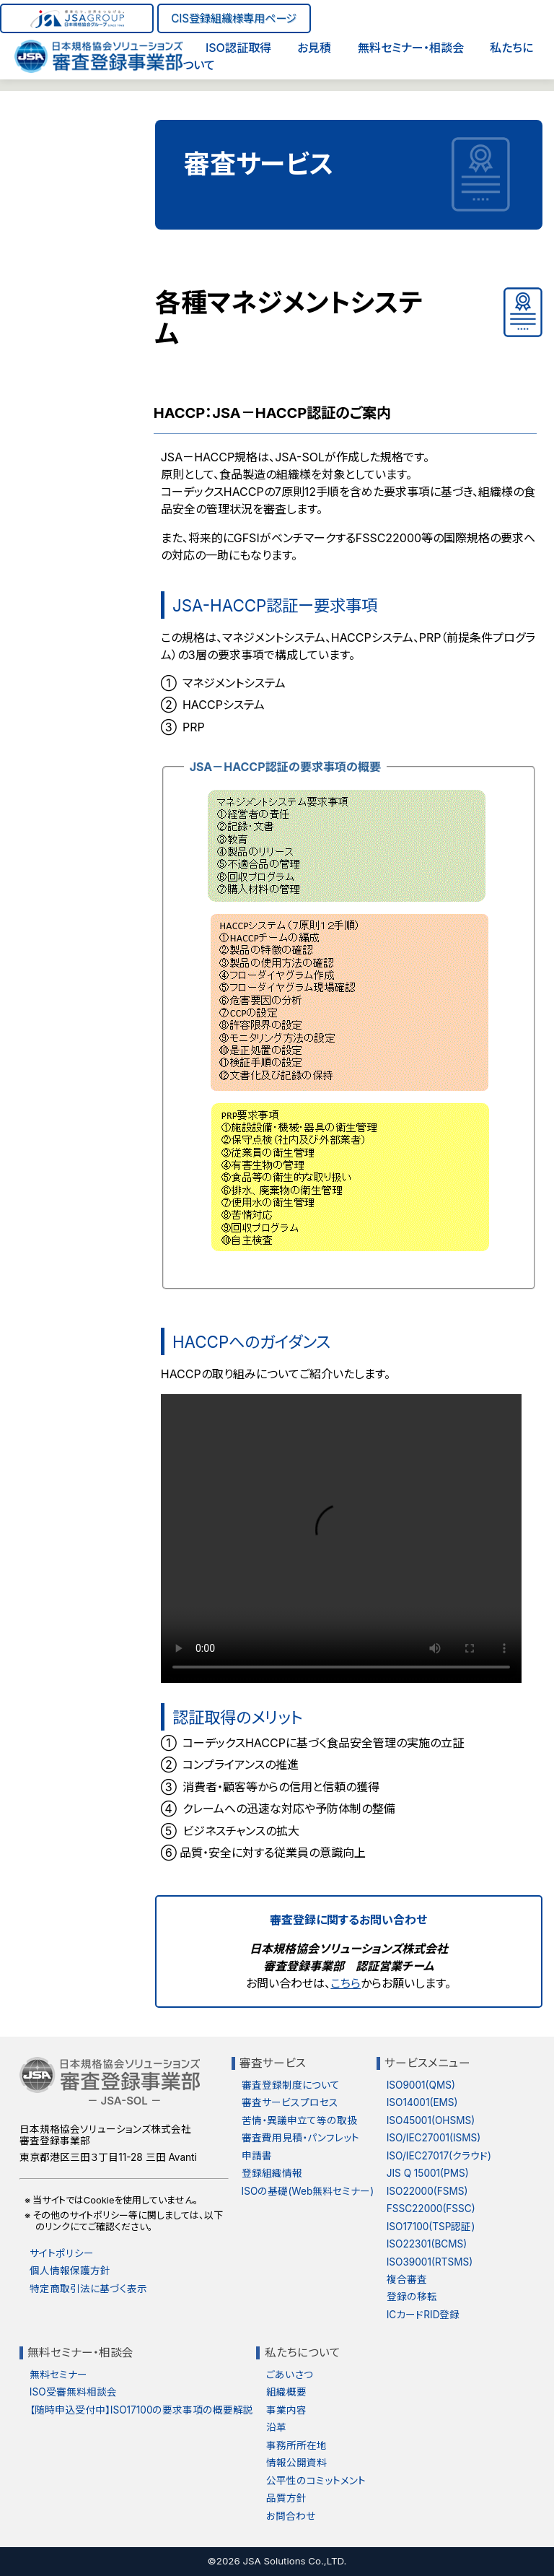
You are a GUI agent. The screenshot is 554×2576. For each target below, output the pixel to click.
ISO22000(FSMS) (427, 2191)
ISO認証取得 (238, 47)
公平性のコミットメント (316, 2480)
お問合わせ (290, 2516)
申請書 (257, 2156)
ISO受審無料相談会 (73, 2392)
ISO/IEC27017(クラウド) (439, 2156)
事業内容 (286, 2410)
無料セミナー (58, 2374)
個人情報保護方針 (70, 2270)
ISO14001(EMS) (422, 2102)
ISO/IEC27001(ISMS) (434, 2138)
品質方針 (286, 2498)
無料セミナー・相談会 (411, 47)
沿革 (276, 2427)
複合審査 (407, 2279)
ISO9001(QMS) (421, 2085)
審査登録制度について (291, 2085)
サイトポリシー (62, 2253)
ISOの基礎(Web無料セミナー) (308, 2191)
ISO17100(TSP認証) (431, 2226)
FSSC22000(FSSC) (431, 2208)
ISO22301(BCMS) (427, 2244)
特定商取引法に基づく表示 (88, 2288)
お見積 (314, 47)
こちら (345, 1983)
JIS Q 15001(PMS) (428, 2173)
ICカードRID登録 (423, 2314)
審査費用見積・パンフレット (300, 2138)
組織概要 (286, 2392)
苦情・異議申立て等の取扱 (299, 2120)
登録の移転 (412, 2296)
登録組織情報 (272, 2173)
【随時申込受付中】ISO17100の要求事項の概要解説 (142, 2410)
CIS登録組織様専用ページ (233, 18)
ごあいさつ (289, 2374)
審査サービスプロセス (290, 2102)
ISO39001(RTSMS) (429, 2262)
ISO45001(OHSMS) (431, 2120)
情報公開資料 (296, 2462)
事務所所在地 (296, 2445)
